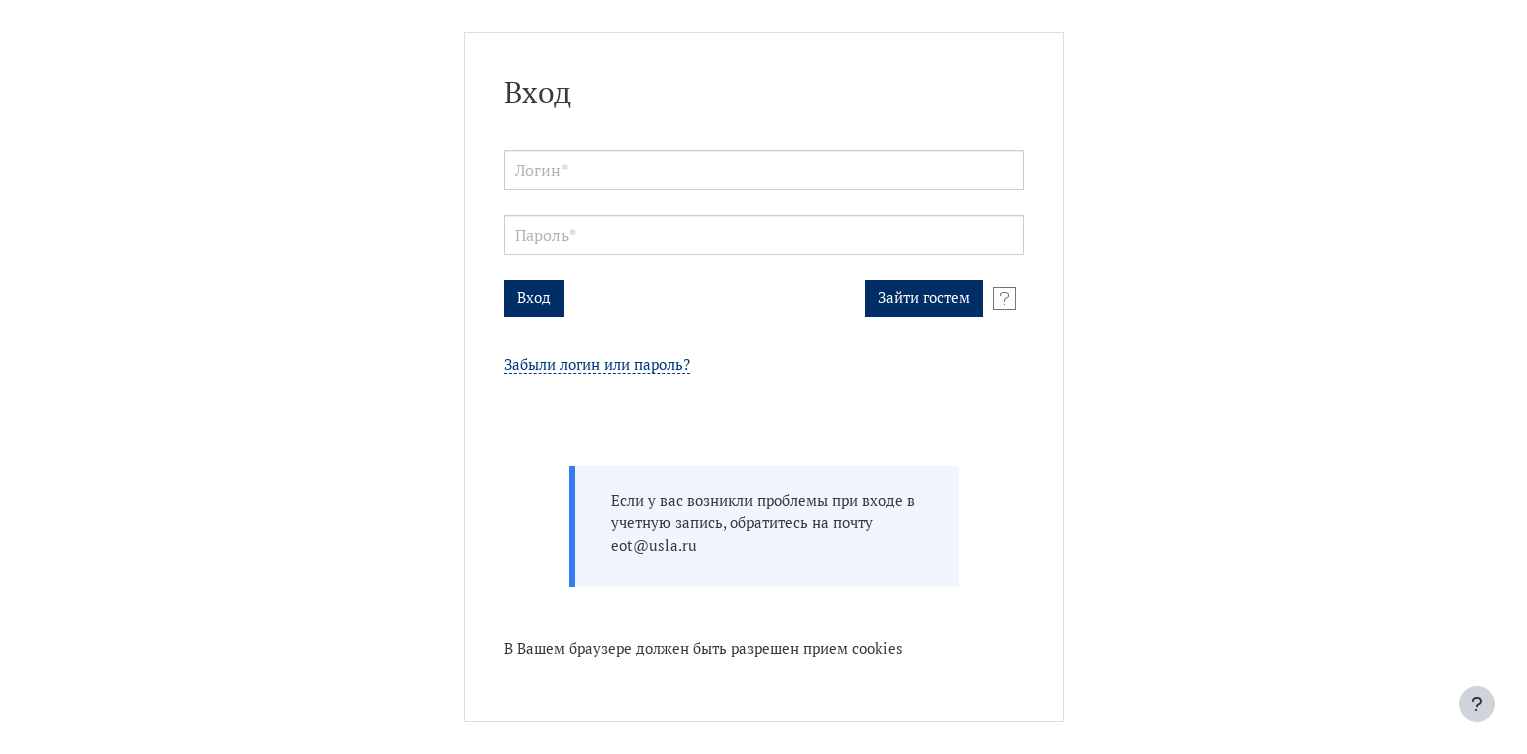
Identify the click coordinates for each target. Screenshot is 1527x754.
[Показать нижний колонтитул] (1477, 704)
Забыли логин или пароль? (597, 365)
